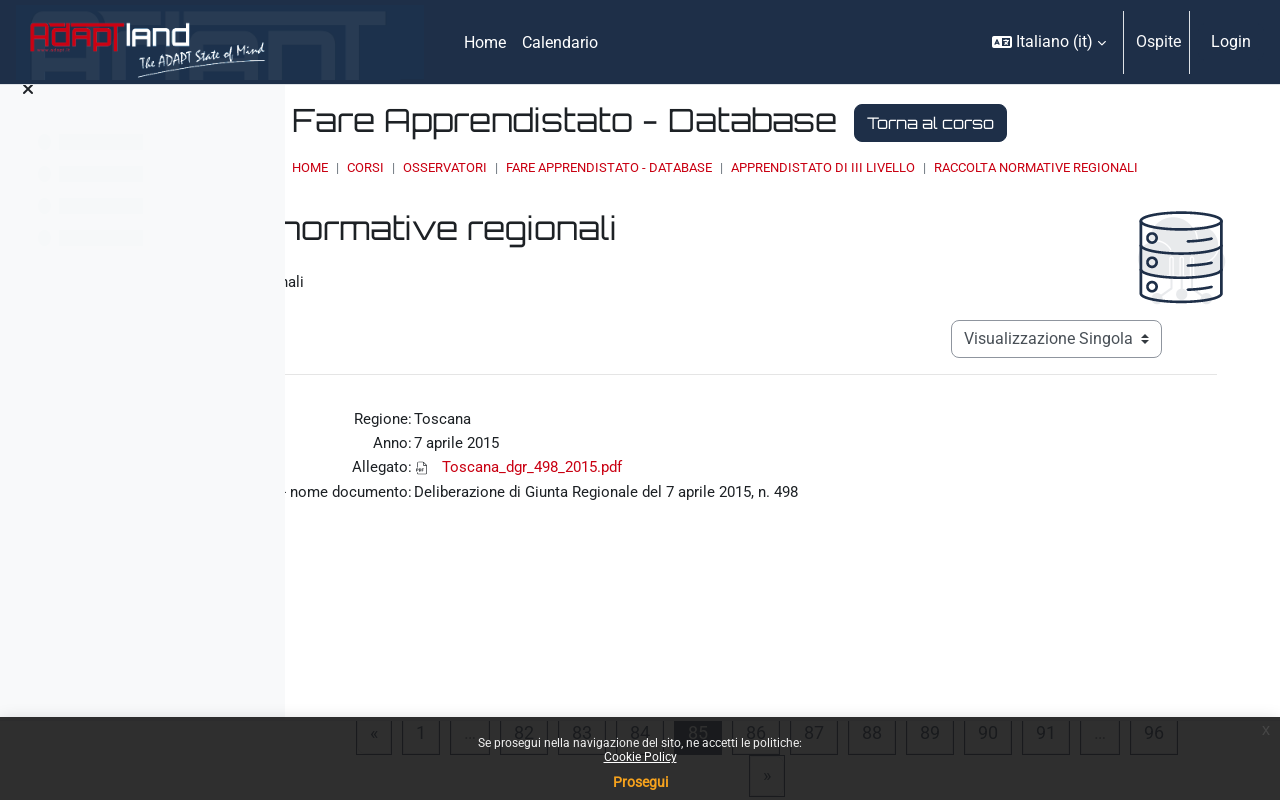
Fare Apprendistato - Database (793, 167)
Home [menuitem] (485, 42)
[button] (1049, 42)
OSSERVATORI (629, 167)
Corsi (549, 167)
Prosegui (640, 782)
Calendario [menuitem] (560, 42)
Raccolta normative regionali (597, 186)
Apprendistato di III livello (1007, 167)
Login (1231, 41)
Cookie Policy (640, 757)
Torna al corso (1114, 123)
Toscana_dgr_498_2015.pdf (743, 491)
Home (494, 167)
